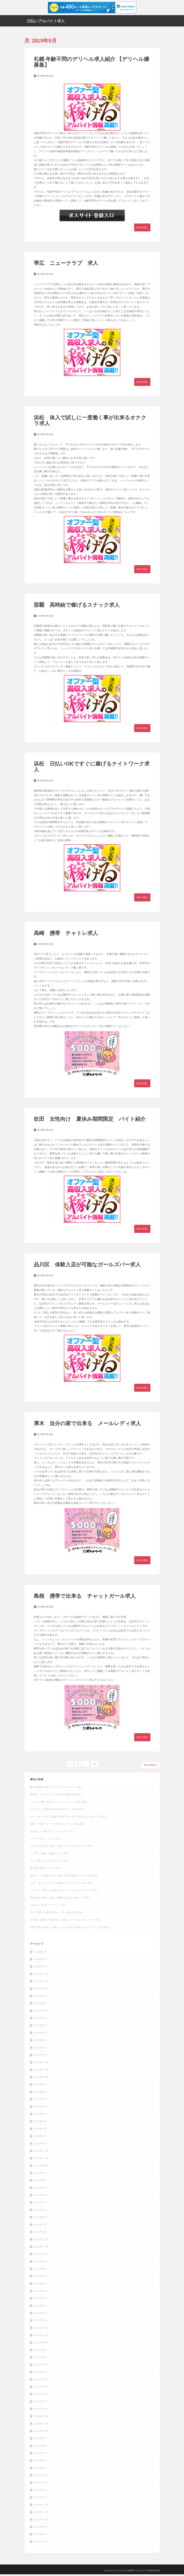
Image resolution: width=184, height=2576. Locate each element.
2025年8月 (40, 2005)
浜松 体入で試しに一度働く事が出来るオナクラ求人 (90, 422)
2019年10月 (41, 2521)
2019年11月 (41, 2513)
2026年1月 (40, 1968)
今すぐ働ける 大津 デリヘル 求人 (49, 1862)
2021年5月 (40, 2381)
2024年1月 (40, 2145)
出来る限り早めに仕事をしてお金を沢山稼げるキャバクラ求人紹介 (69, 1929)
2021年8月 (40, 2359)
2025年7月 (40, 2012)
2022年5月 (40, 2292)
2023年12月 (41, 2152)
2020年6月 (40, 2462)
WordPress (154, 2572)
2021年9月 (40, 2351)
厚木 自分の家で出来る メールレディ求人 (87, 1425)
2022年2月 (40, 2314)
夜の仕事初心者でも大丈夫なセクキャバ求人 (56, 1789)
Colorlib (129, 2572)
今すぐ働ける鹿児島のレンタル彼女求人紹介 (56, 1914)
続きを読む (142, 229)
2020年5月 (40, 2469)
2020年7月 (40, 2455)
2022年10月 (41, 2255)
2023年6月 (40, 2196)
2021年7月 (40, 2366)
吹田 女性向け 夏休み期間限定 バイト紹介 (90, 1120)
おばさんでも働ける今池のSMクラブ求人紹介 (57, 1811)
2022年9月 (40, 2263)
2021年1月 (40, 2410)
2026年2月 (40, 1960)
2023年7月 (40, 2189)
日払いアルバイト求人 (46, 21)
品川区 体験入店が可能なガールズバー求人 (87, 1266)
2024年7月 (40, 2101)
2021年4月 (40, 2388)
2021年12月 (41, 2329)
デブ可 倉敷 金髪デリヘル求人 (50, 1855)
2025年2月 (40, 2049)
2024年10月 (41, 2078)
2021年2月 (40, 2403)
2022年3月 (40, 2307)
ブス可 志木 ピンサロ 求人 (45, 1840)
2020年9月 (40, 2440)
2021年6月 (40, 2373)
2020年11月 (41, 2425)
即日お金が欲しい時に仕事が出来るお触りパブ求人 (60, 1899)
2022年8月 (40, 2270)
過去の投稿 (150, 1766)
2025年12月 (41, 1975)
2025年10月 (41, 1990)
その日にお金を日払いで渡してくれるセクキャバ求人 (61, 1848)
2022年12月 (41, 2241)
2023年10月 (41, 2167)
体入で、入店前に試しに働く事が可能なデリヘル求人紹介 (64, 1877)
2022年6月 (40, 2285)
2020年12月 (41, 2418)
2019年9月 (40, 2528)
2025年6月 (40, 2019)
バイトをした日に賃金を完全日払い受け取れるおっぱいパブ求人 (68, 1818)
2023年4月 (40, 2211)
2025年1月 (40, 2056)
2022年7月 (40, 2278)
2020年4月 (40, 2477)
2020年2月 (40, 2491)
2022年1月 (40, 2322)
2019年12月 (41, 2506)
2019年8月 (40, 2536)
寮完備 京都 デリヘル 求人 (45, 1870)
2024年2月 (40, 2137)
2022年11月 (41, 2248)
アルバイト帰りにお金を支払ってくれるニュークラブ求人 (64, 1892)
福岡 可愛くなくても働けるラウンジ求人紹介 (57, 1825)
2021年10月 (41, 2344)
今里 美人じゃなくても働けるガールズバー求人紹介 (61, 1884)
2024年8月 (40, 2093)
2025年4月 (40, 2034)
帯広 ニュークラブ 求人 (66, 264)
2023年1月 (40, 2233)
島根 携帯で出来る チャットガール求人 (85, 1597)
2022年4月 (40, 2300)
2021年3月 (40, 2396)
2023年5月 (40, 2204)
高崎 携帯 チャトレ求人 (66, 934)
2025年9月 (40, 1997)
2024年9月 (40, 2086)
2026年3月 (40, 1953)
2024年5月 (40, 2115)
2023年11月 (41, 2160)
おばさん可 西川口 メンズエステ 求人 (52, 1833)
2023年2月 (40, 2226)
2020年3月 (40, 2484)
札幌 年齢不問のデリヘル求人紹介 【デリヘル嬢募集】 (91, 63)
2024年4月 (40, 2123)
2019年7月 (40, 2543)
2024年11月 (41, 2071)
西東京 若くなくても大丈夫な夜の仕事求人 (56, 1796)
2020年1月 (40, 2499)
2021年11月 (41, 2337)
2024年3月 (40, 2130)
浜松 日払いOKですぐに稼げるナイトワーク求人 (92, 768)
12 (94, 1765)
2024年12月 (41, 2064)
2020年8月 (40, 2447)
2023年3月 (40, 2219)
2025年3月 (40, 2042)
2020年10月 (41, 2432)
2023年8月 (40, 2182)
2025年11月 (41, 1983)
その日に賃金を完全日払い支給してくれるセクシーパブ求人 (65, 1921)
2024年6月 (40, 2108)
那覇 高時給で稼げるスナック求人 (77, 606)
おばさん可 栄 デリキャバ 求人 (48, 1907)
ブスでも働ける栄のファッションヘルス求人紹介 (59, 1803)
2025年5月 (40, 2027)
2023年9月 (40, 2174)
